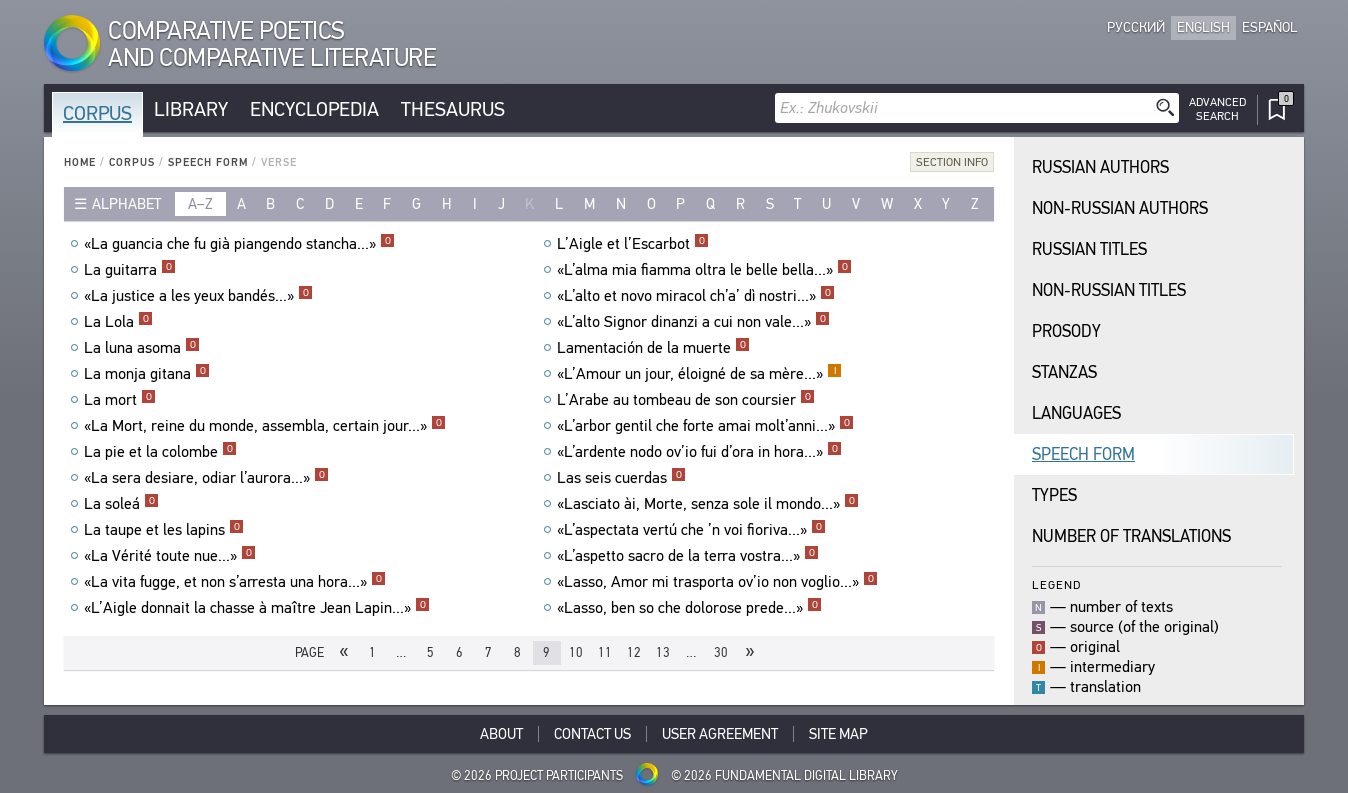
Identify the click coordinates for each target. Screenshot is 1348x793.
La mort (120, 400)
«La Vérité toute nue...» (170, 556)
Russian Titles (1089, 249)
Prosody (1066, 331)
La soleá (121, 504)
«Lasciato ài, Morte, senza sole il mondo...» (708, 504)
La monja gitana (147, 374)
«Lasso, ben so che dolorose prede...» (689, 608)
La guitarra (130, 270)
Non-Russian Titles (1109, 290)
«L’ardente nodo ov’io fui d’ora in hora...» (699, 452)
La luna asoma (142, 348)
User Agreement (720, 734)
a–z (200, 204)
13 (663, 652)
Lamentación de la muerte (653, 348)
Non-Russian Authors (1120, 208)
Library (191, 109)
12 (634, 652)
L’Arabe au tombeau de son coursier (686, 400)
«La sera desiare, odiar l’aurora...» (206, 478)
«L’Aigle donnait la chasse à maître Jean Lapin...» (257, 608)
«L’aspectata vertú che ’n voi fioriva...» (691, 530)
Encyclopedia (314, 109)
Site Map (838, 734)
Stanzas (1064, 372)
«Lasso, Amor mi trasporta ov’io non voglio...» (717, 582)
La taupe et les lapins (164, 530)
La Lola (118, 322)
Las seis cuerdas (621, 478)
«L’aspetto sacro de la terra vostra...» (688, 556)
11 (605, 652)
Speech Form (208, 162)
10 (576, 652)
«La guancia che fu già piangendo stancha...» (239, 244)
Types (1054, 495)
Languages (1076, 413)
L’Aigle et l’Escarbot (633, 244)
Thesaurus (453, 109)
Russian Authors (1100, 167)
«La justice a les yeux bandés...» (198, 296)
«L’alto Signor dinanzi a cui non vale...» (693, 322)
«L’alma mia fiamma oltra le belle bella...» (704, 270)
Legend (1056, 584)
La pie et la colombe (160, 452)
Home (80, 162)
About (501, 734)
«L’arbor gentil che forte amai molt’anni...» (705, 426)
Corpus (97, 113)
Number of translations (1131, 536)
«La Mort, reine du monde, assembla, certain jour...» (265, 426)
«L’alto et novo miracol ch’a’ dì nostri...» (696, 296)
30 (721, 652)
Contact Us (592, 734)
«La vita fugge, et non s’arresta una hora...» (235, 582)
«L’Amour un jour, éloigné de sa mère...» (699, 374)
